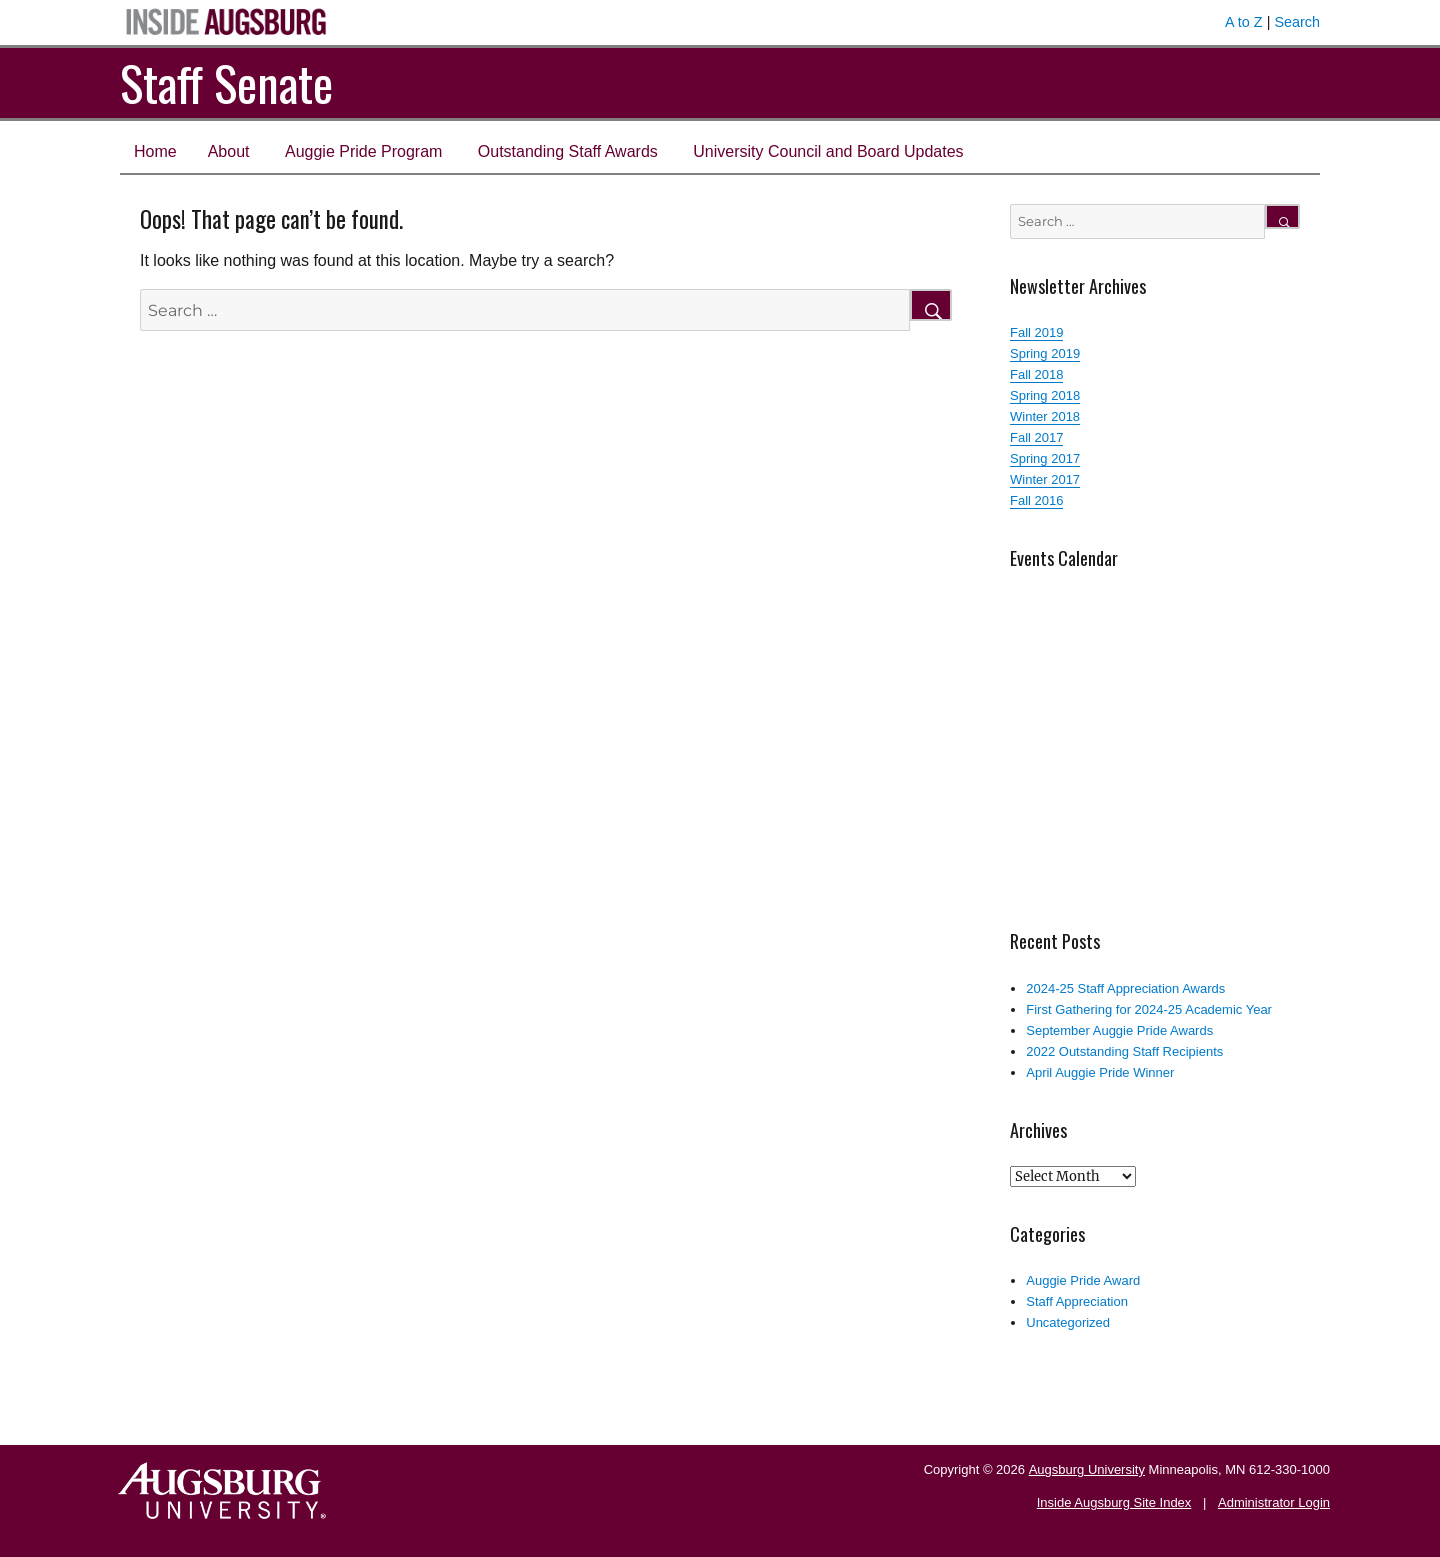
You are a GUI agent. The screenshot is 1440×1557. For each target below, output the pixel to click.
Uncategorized (1068, 1322)
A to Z (1244, 22)
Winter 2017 (1045, 479)
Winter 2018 (1045, 416)
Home (155, 151)
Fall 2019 (1036, 332)
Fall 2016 (1036, 500)
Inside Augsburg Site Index (1114, 1502)
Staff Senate (226, 82)
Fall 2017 (1036, 437)
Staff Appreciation (1077, 1301)
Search (1297, 22)
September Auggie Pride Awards (1119, 1030)
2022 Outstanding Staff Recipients (1124, 1051)
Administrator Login (1274, 1502)
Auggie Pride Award (1083, 1280)
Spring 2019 (1045, 353)
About (229, 151)
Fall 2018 (1036, 374)
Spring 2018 (1045, 395)
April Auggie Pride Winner (1100, 1072)
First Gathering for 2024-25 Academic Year (1149, 1009)
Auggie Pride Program (363, 151)
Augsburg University (1087, 1469)
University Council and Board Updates (828, 151)
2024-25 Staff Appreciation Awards (1125, 988)
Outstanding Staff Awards (568, 151)
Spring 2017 (1045, 458)
